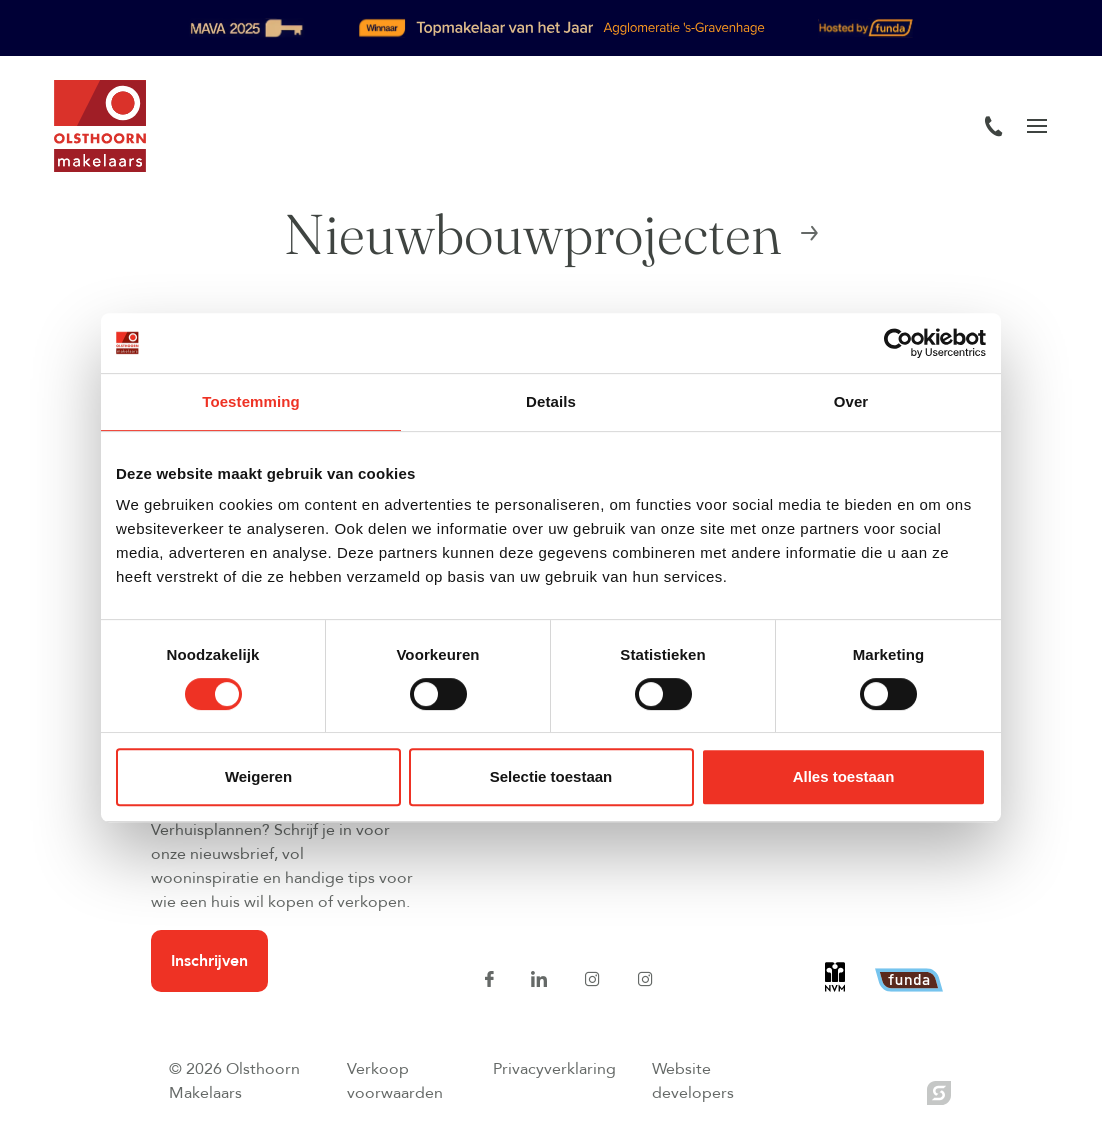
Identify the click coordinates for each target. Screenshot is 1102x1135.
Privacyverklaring (554, 1069)
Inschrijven (209, 961)
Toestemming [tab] (251, 401)
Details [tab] (551, 401)
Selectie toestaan (551, 776)
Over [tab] (851, 401)
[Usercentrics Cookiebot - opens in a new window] (898, 343)
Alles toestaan (844, 776)
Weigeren (258, 776)
